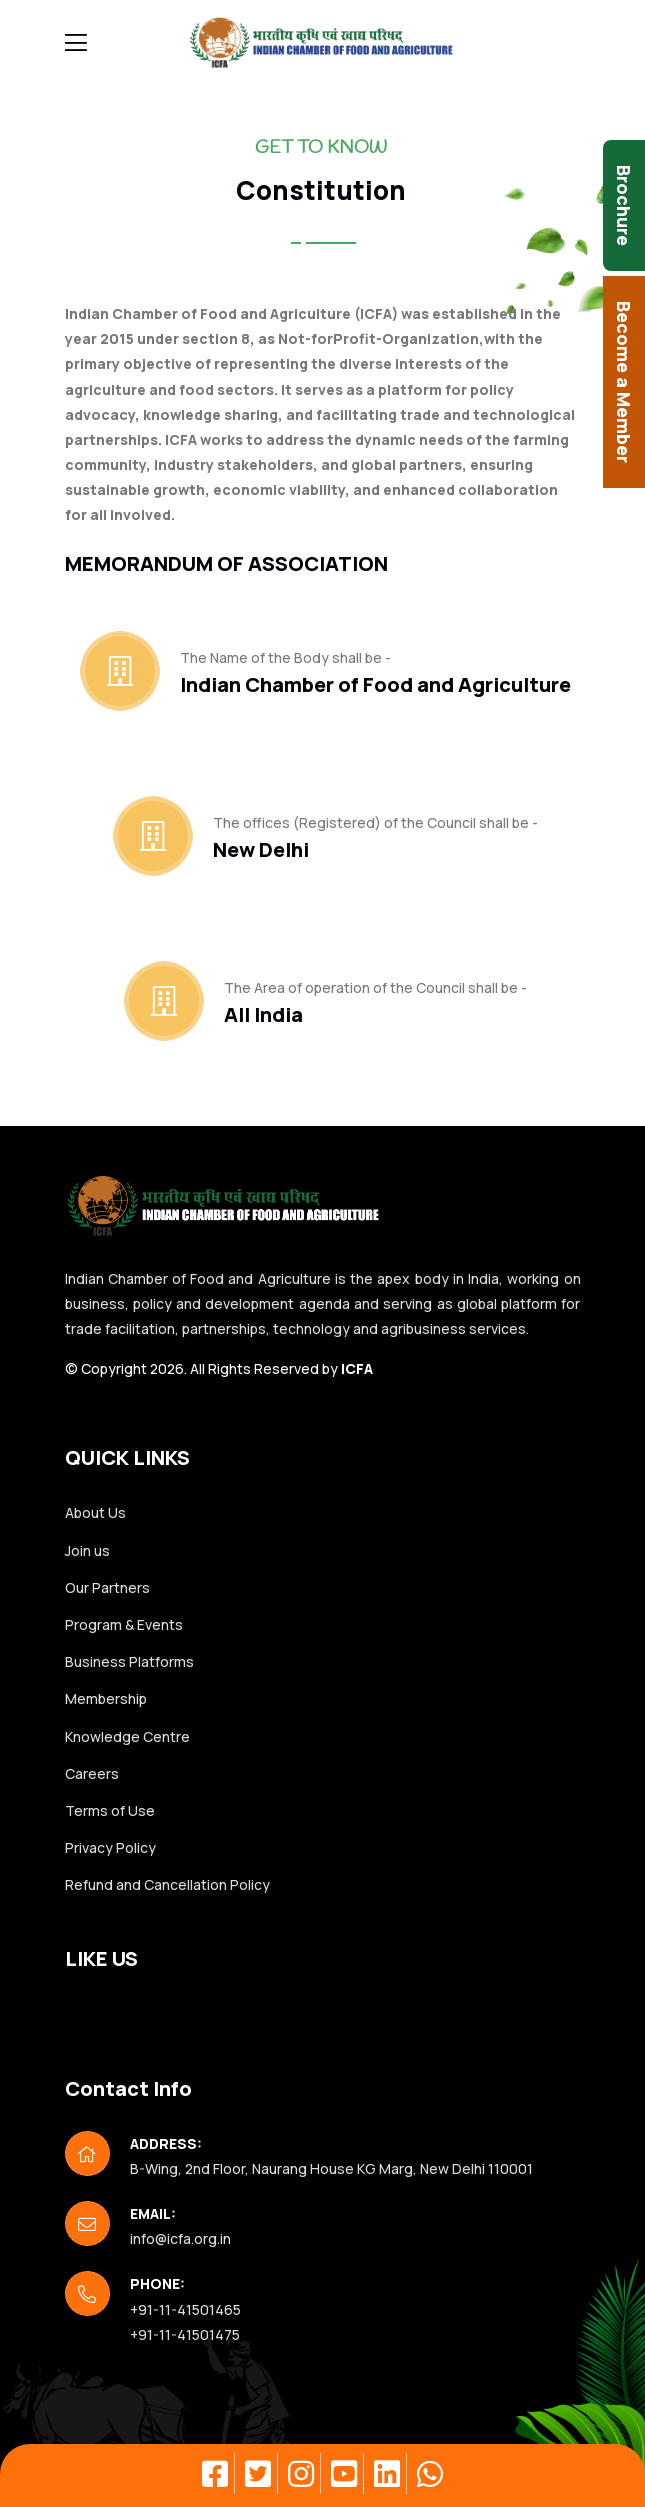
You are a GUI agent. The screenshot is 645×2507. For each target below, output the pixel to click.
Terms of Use (110, 1810)
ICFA (357, 1368)
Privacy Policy (110, 1847)
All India (263, 1014)
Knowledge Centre (127, 1736)
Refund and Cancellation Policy (167, 1884)
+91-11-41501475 (185, 2334)
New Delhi (261, 849)
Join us (87, 1550)
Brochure (624, 205)
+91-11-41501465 (185, 2309)
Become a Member (624, 382)
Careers (92, 1773)
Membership (106, 1698)
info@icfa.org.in (180, 2238)
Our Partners (107, 1587)
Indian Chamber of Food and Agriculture (375, 684)
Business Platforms (129, 1661)
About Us (95, 1512)
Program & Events (124, 1624)
